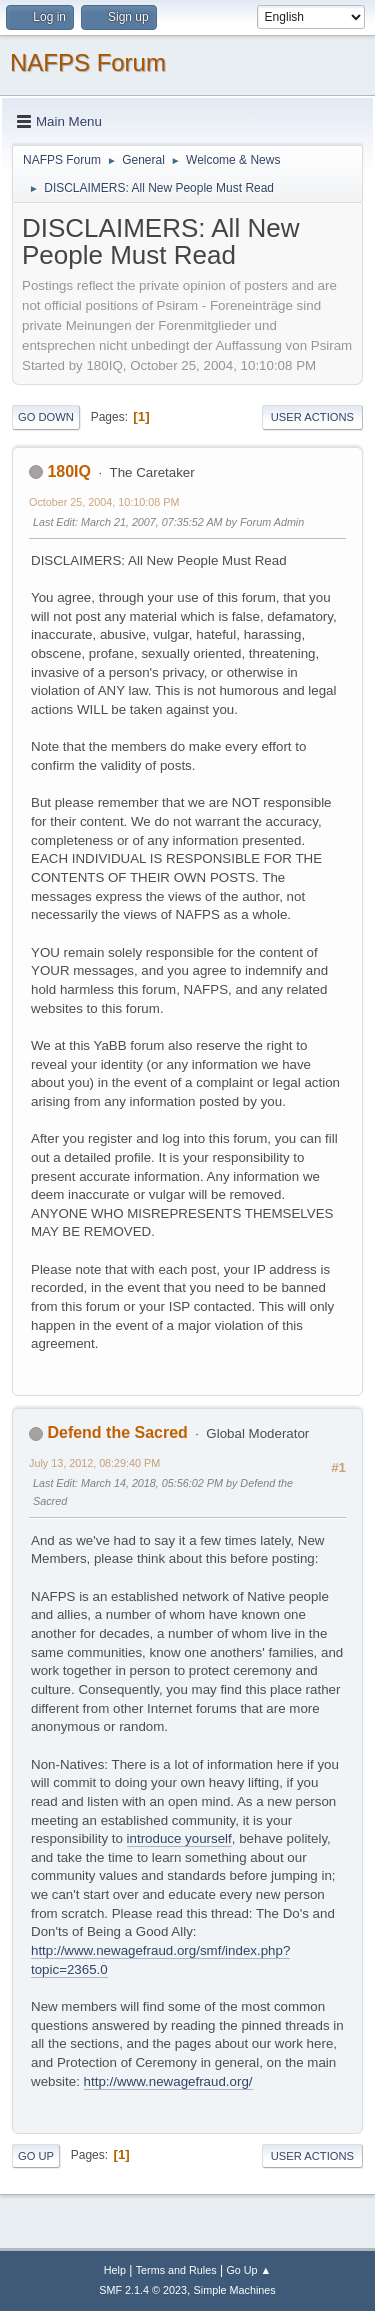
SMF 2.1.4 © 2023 (143, 2290)
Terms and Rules (176, 2270)
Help (115, 2270)
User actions (312, 417)
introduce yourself (179, 1838)
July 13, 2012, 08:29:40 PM (94, 1463)
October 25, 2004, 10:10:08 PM (104, 502)
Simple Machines (235, 2290)
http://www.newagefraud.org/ (168, 2081)
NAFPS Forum (88, 62)
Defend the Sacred (117, 1432)
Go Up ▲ (248, 2270)
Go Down (46, 417)
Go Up (36, 2156)
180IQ (69, 471)
